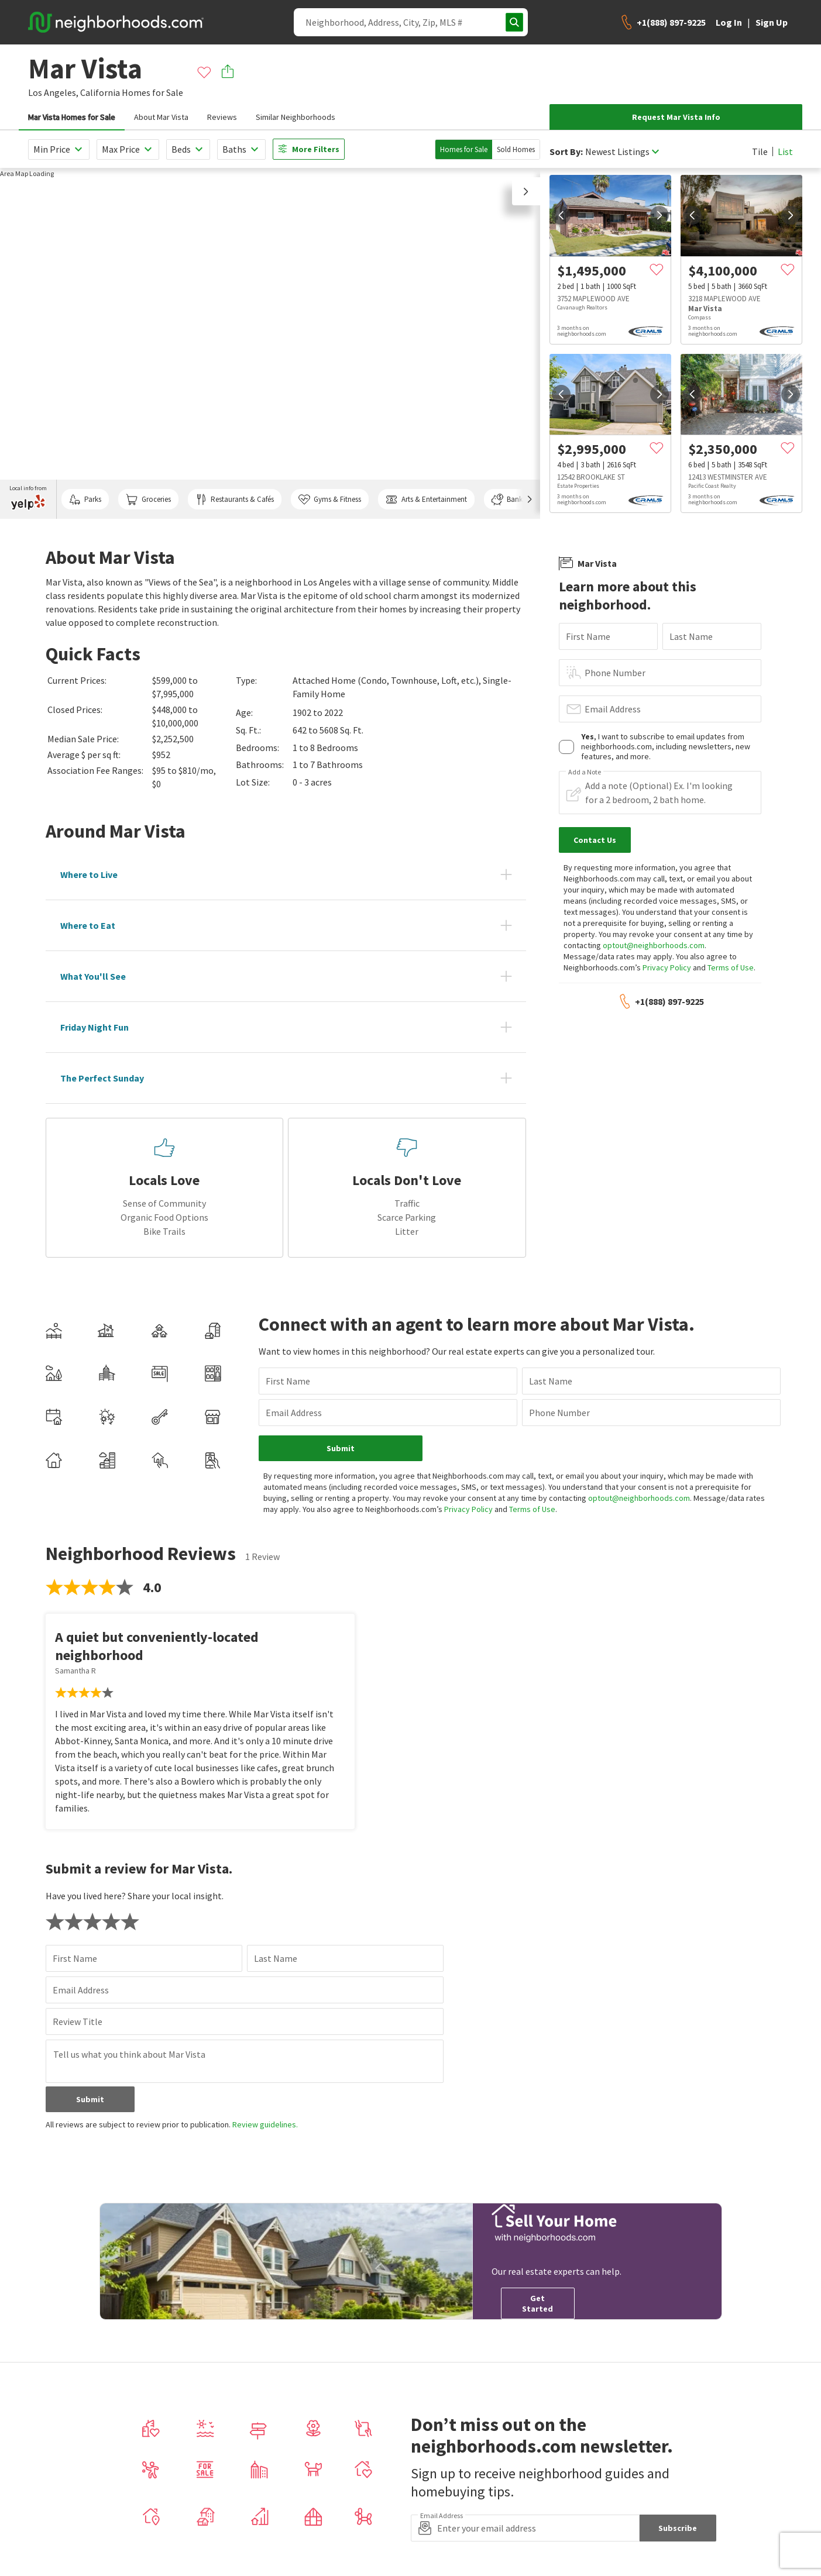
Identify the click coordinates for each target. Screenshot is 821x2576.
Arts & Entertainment (426, 499)
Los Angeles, (53, 92)
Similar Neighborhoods (295, 117)
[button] (526, 191)
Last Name (691, 636)
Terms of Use (730, 967)
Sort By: (566, 151)
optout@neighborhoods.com (654, 945)
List (785, 151)
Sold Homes (516, 149)
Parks (85, 499)
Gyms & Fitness (329, 499)
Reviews (222, 117)
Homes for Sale (463, 149)
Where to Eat (87, 925)
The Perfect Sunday (102, 1078)
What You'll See (93, 976)
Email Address (613, 709)
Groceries (148, 499)
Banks (508, 499)
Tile (760, 151)
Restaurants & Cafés (234, 499)
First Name (588, 636)
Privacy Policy (667, 967)
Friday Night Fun (94, 1027)
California (100, 92)
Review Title (77, 2021)
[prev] (561, 215)
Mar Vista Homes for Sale (71, 117)
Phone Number (615, 672)
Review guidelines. (265, 2124)
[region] (270, 343)
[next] (659, 215)
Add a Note (584, 772)
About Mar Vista (161, 117)
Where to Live (89, 874)
